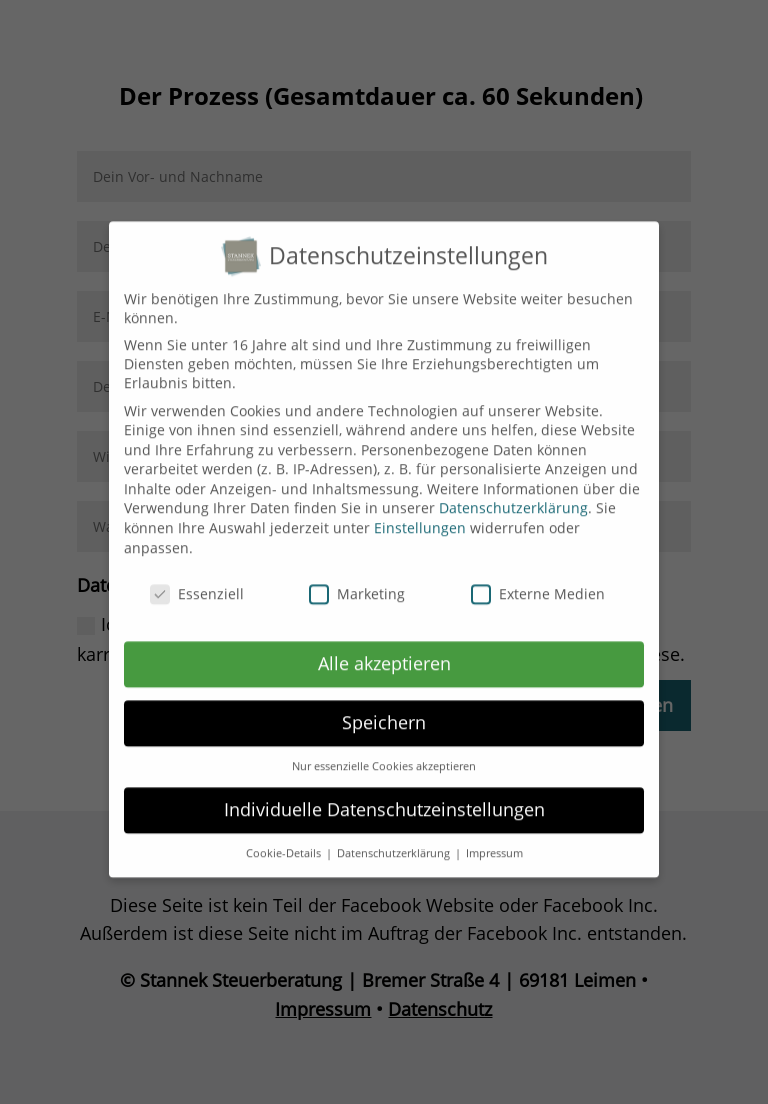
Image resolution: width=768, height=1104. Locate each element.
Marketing (357, 579)
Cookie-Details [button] (285, 840)
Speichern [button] (384, 709)
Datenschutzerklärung (513, 494)
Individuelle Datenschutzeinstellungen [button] (384, 796)
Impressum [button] (494, 840)
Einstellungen (420, 514)
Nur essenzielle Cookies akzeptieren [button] (384, 753)
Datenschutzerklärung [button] (395, 840)
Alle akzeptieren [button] (384, 650)
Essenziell (197, 579)
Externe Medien (538, 579)
